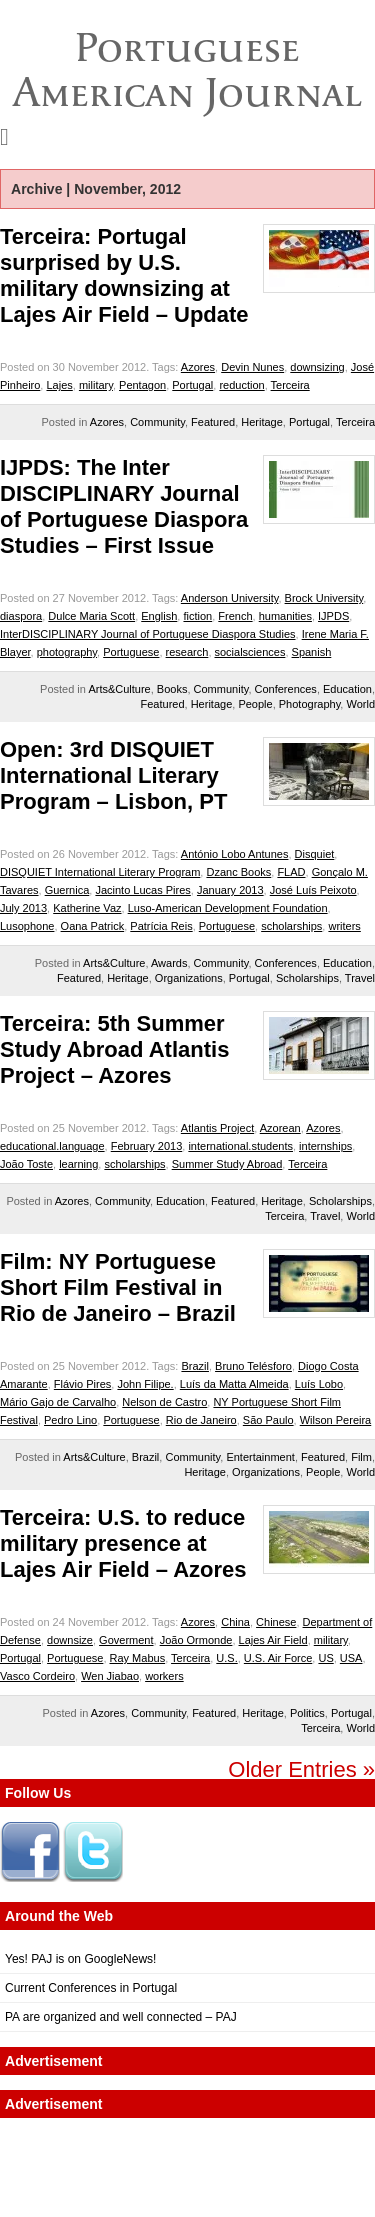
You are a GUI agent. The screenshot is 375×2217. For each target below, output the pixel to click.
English (159, 616)
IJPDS (333, 616)
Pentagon (142, 385)
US (325, 1658)
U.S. (226, 1658)
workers (164, 1676)
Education (347, 689)
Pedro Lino (70, 1420)
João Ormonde (196, 1640)
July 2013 (23, 908)
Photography (310, 704)
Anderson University (230, 598)
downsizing (317, 367)
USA (351, 1658)
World (360, 704)
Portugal (192, 385)
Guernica (67, 890)
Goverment (126, 1640)
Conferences (286, 689)
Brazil (195, 1366)
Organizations (189, 978)
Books (172, 689)
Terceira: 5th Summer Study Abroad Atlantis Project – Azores (114, 1049)
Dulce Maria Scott (91, 616)
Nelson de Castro (164, 1402)
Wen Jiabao (110, 1676)
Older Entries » (301, 1769)
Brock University (324, 598)
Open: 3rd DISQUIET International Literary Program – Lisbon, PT (113, 775)
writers (344, 926)
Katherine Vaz (87, 908)
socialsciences (250, 652)
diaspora (21, 616)
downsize (70, 1640)
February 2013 (147, 1146)
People (255, 704)
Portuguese (131, 652)
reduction (241, 385)
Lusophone (27, 926)
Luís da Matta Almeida (234, 1384)
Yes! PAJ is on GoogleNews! (80, 1959)
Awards (169, 963)
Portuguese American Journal (187, 69)
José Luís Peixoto (313, 890)
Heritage (262, 422)
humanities (285, 616)
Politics (307, 1713)
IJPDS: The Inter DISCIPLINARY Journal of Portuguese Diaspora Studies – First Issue (124, 506)
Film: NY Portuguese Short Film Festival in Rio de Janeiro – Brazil (118, 1287)
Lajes (59, 385)
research (187, 652)
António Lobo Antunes (235, 854)
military (96, 385)
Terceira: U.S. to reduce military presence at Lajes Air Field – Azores (123, 1543)
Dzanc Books (238, 872)
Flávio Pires (82, 1384)
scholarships (291, 926)
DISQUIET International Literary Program (100, 872)
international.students (240, 1146)
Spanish (312, 652)
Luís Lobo (319, 1384)
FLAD (291, 872)
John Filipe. (145, 1384)
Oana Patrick (93, 926)
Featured (213, 422)
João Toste (26, 1164)
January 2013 (230, 890)
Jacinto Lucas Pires (142, 890)
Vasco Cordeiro (37, 1676)
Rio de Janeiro (201, 1420)
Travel (360, 978)
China (235, 1622)
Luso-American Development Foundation (228, 908)
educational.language (52, 1146)
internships (325, 1146)
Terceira (290, 385)
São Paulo (268, 1420)
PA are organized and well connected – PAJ (121, 2017)
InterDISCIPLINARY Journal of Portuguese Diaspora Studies (148, 634)
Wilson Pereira (336, 1420)
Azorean (280, 1128)
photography (67, 652)
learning (78, 1164)
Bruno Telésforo (253, 1366)
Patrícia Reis (161, 926)
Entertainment (260, 1457)
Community (157, 422)
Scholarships (307, 978)
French (235, 616)
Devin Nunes (252, 367)
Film (361, 1457)
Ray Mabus (138, 1658)
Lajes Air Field (273, 1640)
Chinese (276, 1622)
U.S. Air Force (278, 1658)
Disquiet (315, 854)
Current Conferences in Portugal (91, 1988)
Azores (198, 367)
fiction (197, 616)
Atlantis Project (217, 1128)
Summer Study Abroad (227, 1164)
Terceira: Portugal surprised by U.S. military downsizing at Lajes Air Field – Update (124, 275)
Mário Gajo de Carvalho (58, 1402)
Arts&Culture (119, 689)
